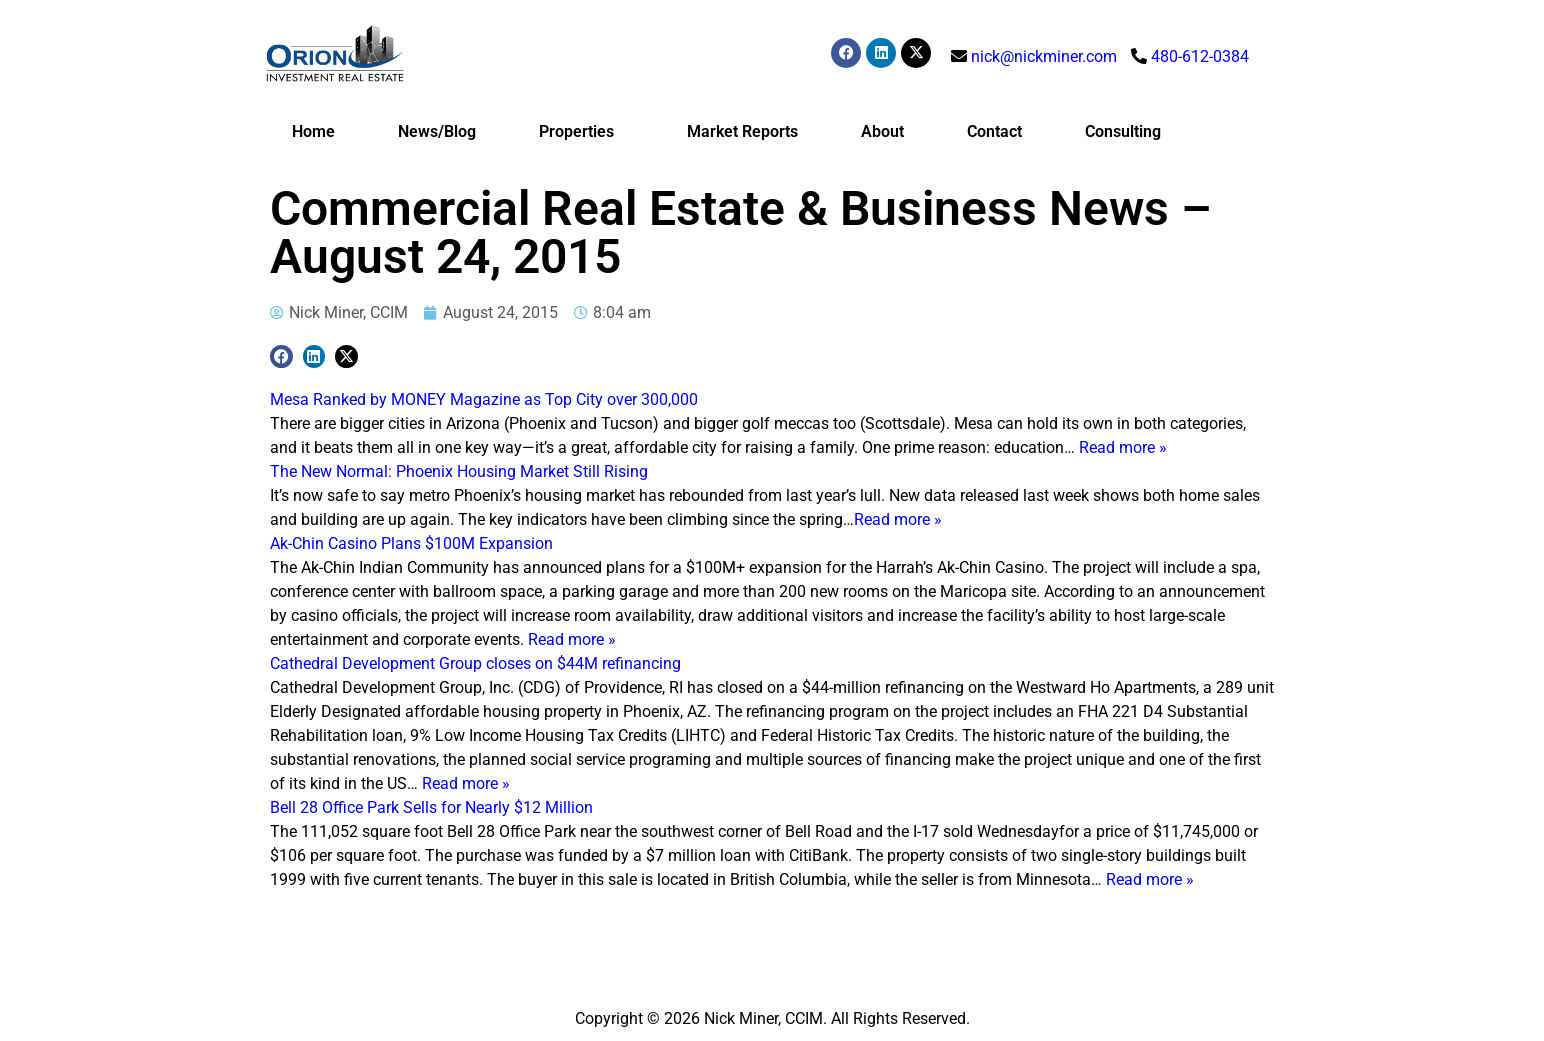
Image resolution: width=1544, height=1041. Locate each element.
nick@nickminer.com (1044, 56)
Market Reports (742, 131)
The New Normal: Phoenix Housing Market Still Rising (459, 471)
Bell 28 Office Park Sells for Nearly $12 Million (431, 807)
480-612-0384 (1200, 56)
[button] (281, 356)
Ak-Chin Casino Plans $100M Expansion (411, 543)
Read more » (1123, 447)
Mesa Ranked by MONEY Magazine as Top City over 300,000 (484, 399)
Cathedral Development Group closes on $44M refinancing (475, 663)
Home (313, 131)
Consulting (1123, 131)
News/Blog (437, 131)
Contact (994, 131)
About (882, 131)
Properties (581, 132)
